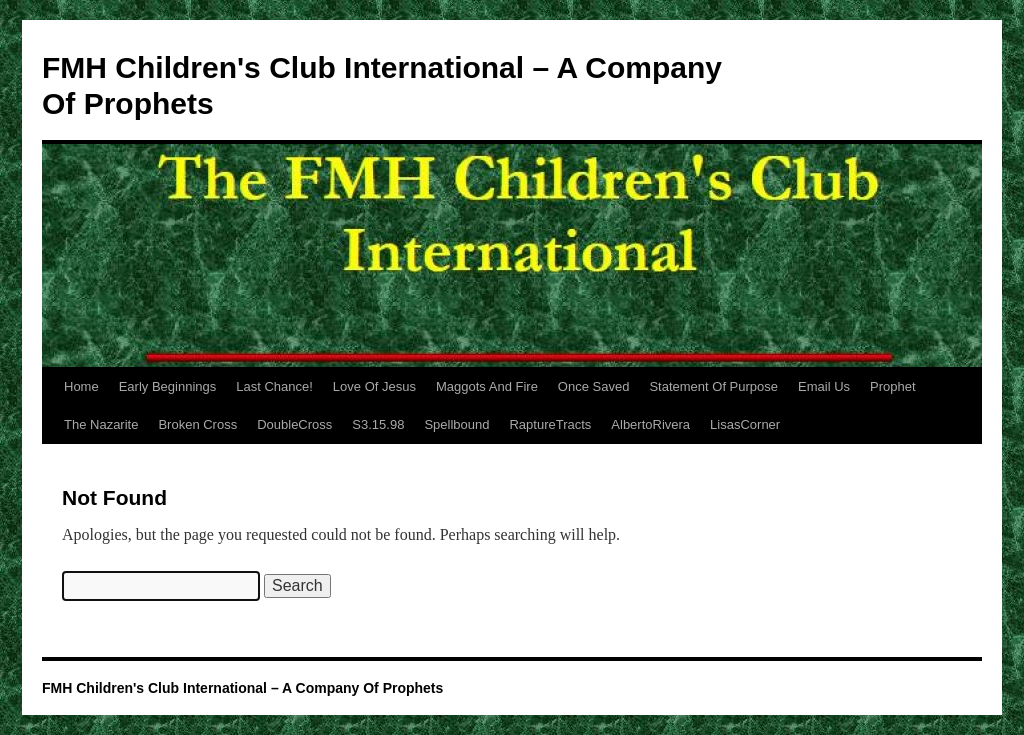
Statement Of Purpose (713, 386)
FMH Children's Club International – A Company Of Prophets (242, 688)
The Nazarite (101, 424)
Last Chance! (274, 386)
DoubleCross (294, 424)
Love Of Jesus (374, 386)
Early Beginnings (168, 386)
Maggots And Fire (487, 386)
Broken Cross (197, 424)
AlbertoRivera (650, 424)
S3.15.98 (378, 424)
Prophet (893, 386)
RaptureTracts (550, 424)
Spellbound (456, 424)
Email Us (824, 386)
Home (81, 386)
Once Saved (594, 386)
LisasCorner (745, 424)
